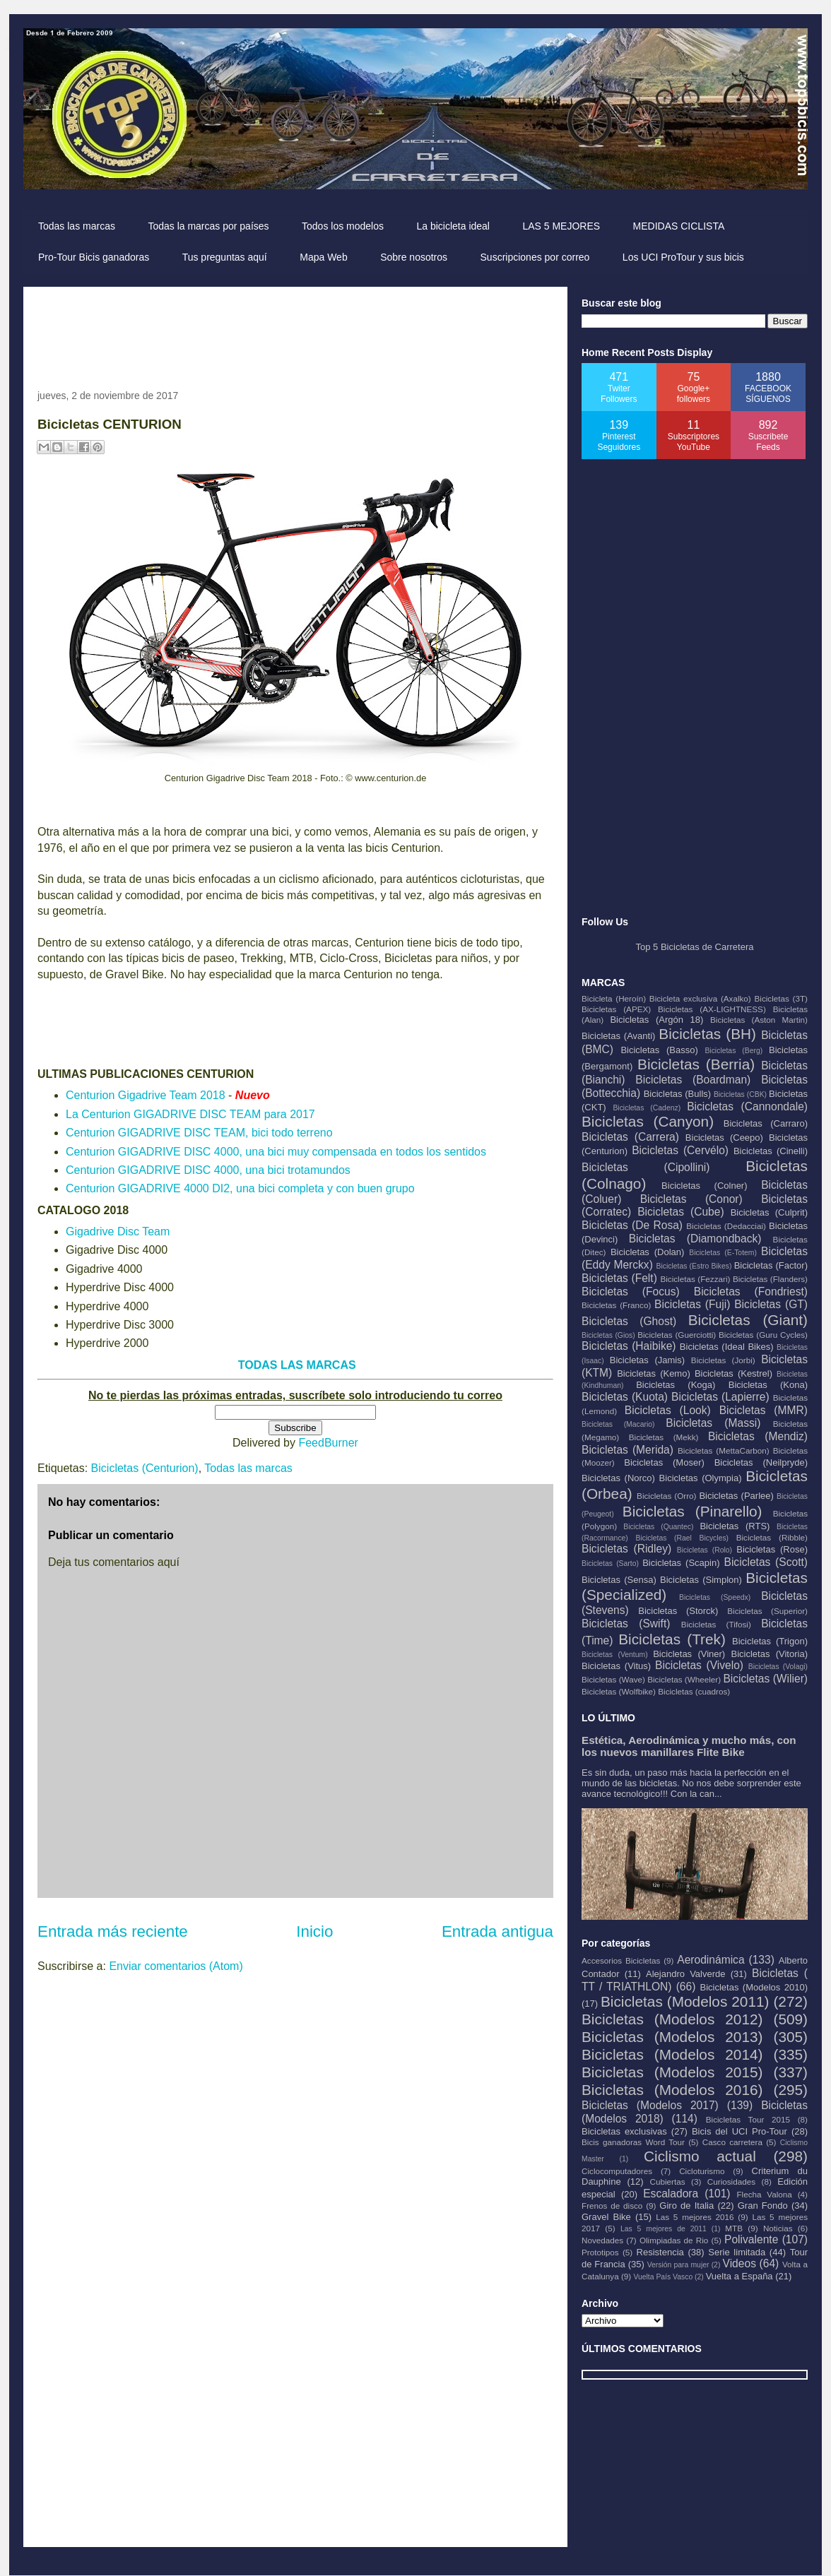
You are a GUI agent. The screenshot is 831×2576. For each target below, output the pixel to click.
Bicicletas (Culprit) (769, 1212)
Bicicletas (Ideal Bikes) (727, 1346)
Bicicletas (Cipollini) (646, 1167)
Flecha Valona (763, 2194)
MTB (734, 2228)
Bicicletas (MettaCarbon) (724, 1450)
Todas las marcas (76, 226)
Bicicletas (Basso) (658, 1050)
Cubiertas (667, 2181)
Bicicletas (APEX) (616, 1009)
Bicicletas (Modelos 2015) (672, 2072)
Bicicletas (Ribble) (772, 1537)
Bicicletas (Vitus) (616, 1666)
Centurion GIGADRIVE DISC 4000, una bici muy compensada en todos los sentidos (276, 1152)
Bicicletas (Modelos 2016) (672, 2090)
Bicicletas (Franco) (616, 1305)
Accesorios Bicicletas (621, 1960)
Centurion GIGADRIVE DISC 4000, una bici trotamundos (208, 1170)
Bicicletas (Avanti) (618, 1036)
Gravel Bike (606, 2217)
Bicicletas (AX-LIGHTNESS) (712, 1009)
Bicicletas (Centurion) (145, 1468)
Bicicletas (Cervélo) (680, 1150)
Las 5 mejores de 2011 (663, 2229)
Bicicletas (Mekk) (664, 1437)
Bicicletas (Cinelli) (770, 1151)
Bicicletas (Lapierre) (720, 1397)
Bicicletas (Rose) (772, 1549)
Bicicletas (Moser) (664, 1462)
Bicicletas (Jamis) (647, 1360)
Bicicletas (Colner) (704, 1185)
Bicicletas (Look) (668, 1410)
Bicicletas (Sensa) (619, 1579)
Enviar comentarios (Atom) (175, 1966)
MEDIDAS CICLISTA (679, 226)
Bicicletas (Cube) (680, 1212)
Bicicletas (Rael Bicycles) (682, 1538)
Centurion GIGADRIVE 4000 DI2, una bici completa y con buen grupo (240, 1188)
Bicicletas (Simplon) (701, 1579)
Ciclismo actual (700, 2156)
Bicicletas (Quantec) (658, 1527)
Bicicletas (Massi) (713, 1423)
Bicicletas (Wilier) (765, 1679)
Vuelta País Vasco (662, 2277)
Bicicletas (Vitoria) (769, 1654)
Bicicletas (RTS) (735, 1526)
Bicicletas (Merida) (627, 1450)
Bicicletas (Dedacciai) (726, 1225)
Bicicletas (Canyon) (648, 1121)
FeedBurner (328, 1443)
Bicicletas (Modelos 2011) (685, 2001)
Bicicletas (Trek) (672, 1639)
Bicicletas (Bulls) (677, 1093)
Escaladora (670, 2194)
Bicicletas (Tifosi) (716, 1624)
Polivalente (751, 2239)
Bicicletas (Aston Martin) (759, 1019)
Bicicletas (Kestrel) (733, 1373)
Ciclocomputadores (617, 2171)
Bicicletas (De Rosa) (632, 1225)
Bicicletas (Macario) (618, 1424)
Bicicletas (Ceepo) (724, 1137)
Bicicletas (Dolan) (647, 1252)
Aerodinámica (710, 1960)
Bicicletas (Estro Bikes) (694, 1266)
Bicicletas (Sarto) (610, 1563)
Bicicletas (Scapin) (680, 1562)
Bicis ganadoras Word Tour (633, 2142)
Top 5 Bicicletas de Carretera (695, 947)
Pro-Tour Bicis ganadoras (93, 257)
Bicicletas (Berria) (696, 1064)
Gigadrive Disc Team (118, 1231)
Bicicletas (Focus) (631, 1292)
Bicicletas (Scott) (766, 1562)
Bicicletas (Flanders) (770, 1278)
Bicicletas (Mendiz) (758, 1436)
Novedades (602, 2240)
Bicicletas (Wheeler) (684, 1679)
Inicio (314, 1931)
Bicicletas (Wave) (613, 1679)
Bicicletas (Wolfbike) (619, 1691)
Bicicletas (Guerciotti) (676, 1334)
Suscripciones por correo (535, 257)
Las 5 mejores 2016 (694, 2216)
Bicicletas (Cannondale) (747, 1106)
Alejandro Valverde (685, 1974)
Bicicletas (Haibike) (629, 1346)
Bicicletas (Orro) (666, 1495)
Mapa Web (323, 257)
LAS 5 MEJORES (561, 226)
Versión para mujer (678, 2265)
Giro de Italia (686, 2205)
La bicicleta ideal (453, 226)
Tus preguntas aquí (224, 257)
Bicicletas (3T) (781, 998)
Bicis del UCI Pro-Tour (739, 2131)
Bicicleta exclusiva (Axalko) (700, 998)
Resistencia (660, 2252)
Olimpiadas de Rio (674, 2240)
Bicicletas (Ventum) (615, 1654)
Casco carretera (732, 2142)
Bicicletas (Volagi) (778, 1666)
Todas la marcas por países (208, 226)
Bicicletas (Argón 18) (656, 1019)
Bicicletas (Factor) (771, 1265)
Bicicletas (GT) (771, 1304)
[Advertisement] (294, 332)
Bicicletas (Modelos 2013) (672, 2037)
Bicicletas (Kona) (768, 1384)
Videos (739, 2263)
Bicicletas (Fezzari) (695, 1278)
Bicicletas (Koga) (675, 1384)
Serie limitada (736, 2252)
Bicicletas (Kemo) (653, 1373)
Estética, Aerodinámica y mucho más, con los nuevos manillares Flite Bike (689, 1746)
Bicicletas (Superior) (767, 1610)
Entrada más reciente (112, 1931)
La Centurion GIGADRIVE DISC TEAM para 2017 (190, 1114)
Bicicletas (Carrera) (630, 1137)
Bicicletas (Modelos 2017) (650, 2105)
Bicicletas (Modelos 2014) (672, 2054)
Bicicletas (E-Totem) (723, 1253)
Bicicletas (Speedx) (714, 1597)
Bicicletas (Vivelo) (699, 1665)
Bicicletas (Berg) (733, 1051)
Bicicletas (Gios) (608, 1335)
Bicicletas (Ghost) (629, 1321)
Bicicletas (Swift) (626, 1624)
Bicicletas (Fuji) (692, 1304)
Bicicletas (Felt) (619, 1278)
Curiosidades (731, 2181)
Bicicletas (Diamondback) (695, 1239)
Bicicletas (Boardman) (692, 1080)
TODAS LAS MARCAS (297, 1365)
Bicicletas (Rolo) (704, 1550)
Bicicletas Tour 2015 (748, 2119)
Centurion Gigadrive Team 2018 (145, 1095)
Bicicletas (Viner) (689, 1654)
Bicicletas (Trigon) (770, 1641)
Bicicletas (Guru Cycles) (763, 1334)
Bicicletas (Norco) (618, 1478)
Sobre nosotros (413, 257)
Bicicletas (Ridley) (626, 1549)
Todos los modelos (343, 226)
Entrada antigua (497, 1931)
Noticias (778, 2228)
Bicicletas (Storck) (678, 1610)
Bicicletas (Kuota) (625, 1397)
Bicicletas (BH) (707, 1034)
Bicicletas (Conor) (691, 1199)
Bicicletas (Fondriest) (751, 1292)
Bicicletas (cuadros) (694, 1691)
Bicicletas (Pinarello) (692, 1511)
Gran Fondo (763, 2205)
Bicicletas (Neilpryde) (761, 1462)
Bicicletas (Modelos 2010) (754, 1987)
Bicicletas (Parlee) (736, 1495)
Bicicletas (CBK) (740, 1094)
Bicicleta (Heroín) (614, 998)
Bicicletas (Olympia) (700, 1478)
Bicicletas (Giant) (748, 1320)
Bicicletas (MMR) (763, 1410)
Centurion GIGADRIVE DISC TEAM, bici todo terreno (199, 1133)
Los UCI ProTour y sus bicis (683, 257)
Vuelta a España (739, 2276)
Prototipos (600, 2252)
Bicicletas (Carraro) (766, 1123)
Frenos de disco (612, 2205)
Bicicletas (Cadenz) (646, 1108)
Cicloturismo (701, 2171)
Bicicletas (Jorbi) (723, 1360)
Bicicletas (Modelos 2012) (672, 2019)
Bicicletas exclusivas (624, 2131)
